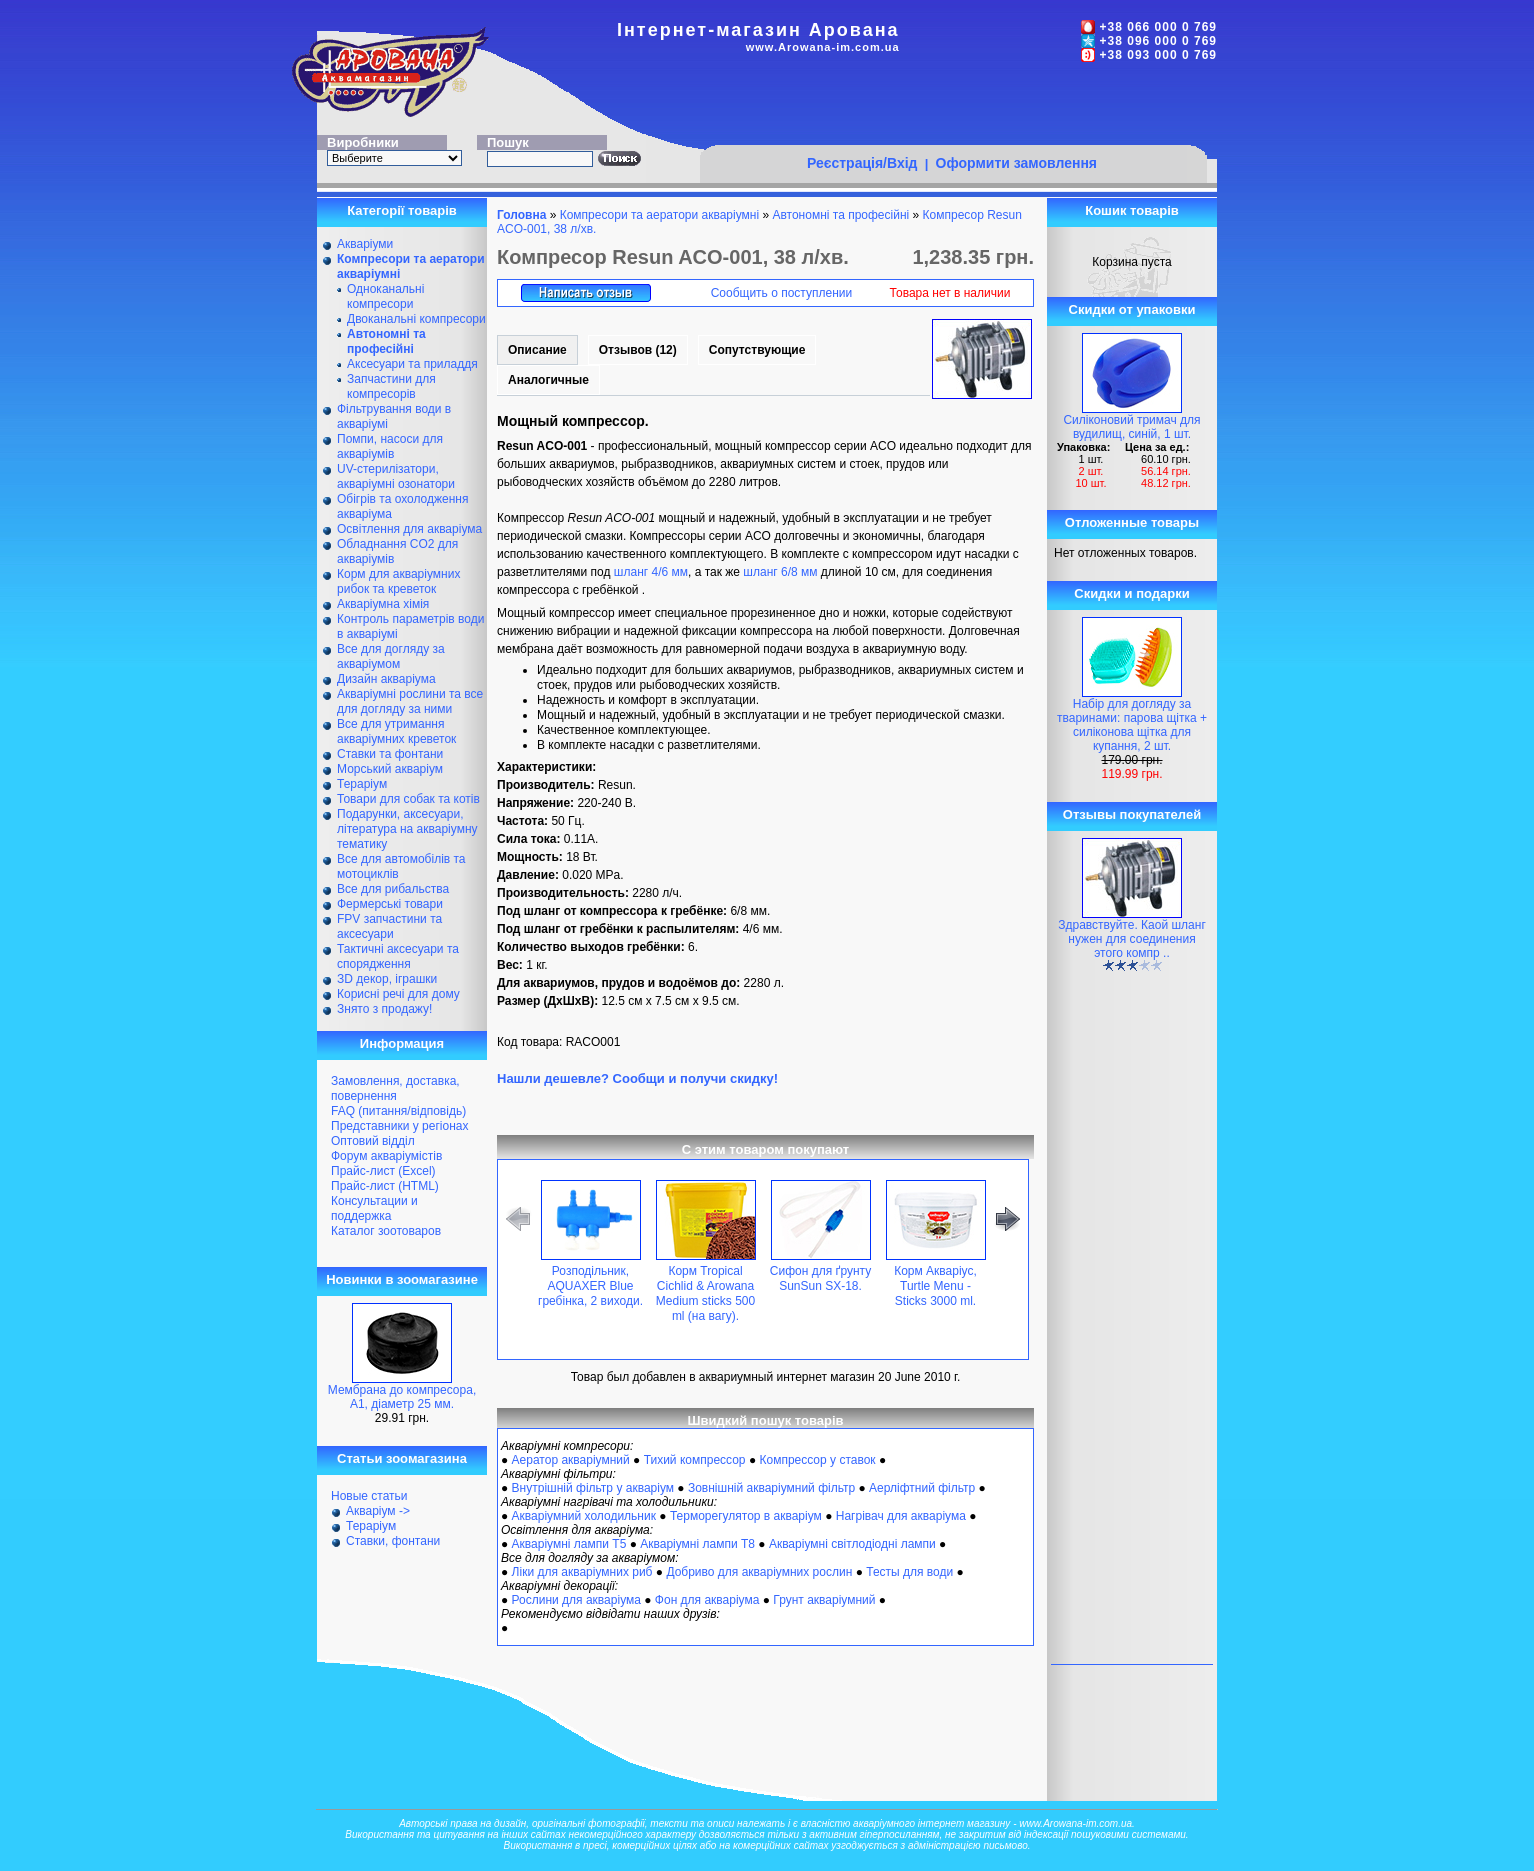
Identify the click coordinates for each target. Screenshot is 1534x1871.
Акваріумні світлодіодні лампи (852, 1544)
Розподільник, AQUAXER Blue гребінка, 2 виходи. (590, 1286)
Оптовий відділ (373, 1141)
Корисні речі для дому (398, 994)
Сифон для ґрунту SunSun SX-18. (820, 1278)
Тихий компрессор (695, 1460)
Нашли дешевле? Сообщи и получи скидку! (637, 1078)
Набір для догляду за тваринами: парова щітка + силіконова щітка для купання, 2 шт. (1132, 725)
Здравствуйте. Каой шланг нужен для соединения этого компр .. (1132, 939)
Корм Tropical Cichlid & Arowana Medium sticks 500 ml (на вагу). (705, 1293)
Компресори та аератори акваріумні (659, 215)
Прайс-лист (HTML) (385, 1186)
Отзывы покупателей (1132, 814)
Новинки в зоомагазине (402, 1279)
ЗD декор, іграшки (387, 979)
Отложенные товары (1132, 522)
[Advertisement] (953, 107)
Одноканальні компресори (385, 296)
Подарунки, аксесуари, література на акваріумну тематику (407, 829)
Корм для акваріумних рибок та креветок (398, 581)
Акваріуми (365, 244)
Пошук (508, 142)
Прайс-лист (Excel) (383, 1171)
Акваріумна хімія (383, 604)
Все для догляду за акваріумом (391, 656)
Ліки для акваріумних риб (582, 1572)
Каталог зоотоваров (386, 1231)
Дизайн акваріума (386, 679)
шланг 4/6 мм (651, 572)
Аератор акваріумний (571, 1460)
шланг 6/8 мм (780, 572)
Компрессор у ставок (817, 1460)
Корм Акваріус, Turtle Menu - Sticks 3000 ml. (935, 1286)
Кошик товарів (1132, 210)
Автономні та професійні (840, 215)
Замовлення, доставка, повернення (395, 1088)
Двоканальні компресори (416, 319)
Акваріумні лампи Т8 (697, 1544)
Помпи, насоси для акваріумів (390, 446)
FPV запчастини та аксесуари (389, 926)
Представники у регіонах (399, 1126)
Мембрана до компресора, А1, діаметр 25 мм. (402, 1397)
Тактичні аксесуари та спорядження (398, 956)
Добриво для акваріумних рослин (759, 1572)
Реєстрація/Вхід (862, 163)
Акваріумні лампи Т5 (569, 1544)
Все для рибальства (393, 889)
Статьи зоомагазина (402, 1458)
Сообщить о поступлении (782, 293)
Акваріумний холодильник (584, 1516)
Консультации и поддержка (374, 1208)
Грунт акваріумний (824, 1600)
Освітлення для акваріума (409, 529)
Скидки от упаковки (1132, 309)
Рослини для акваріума (576, 1600)
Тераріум (362, 784)
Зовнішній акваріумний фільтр (771, 1488)
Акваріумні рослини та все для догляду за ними (410, 701)
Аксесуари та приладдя (412, 364)
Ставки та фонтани (390, 754)
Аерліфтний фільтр (922, 1488)
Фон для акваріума (707, 1600)
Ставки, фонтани (393, 1541)
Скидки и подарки (1131, 593)
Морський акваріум (390, 769)
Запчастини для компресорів (391, 386)
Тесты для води (909, 1572)
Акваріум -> (378, 1511)
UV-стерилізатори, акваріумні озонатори (396, 476)
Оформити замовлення (1016, 163)
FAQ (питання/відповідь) (398, 1111)
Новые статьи (369, 1496)
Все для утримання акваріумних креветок (396, 731)
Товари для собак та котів (408, 799)
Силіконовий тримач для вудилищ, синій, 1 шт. (1131, 427)
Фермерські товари (390, 904)
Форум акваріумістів (386, 1156)
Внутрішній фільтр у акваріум (593, 1488)
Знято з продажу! (384, 1009)
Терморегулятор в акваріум (746, 1516)
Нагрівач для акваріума (901, 1516)
